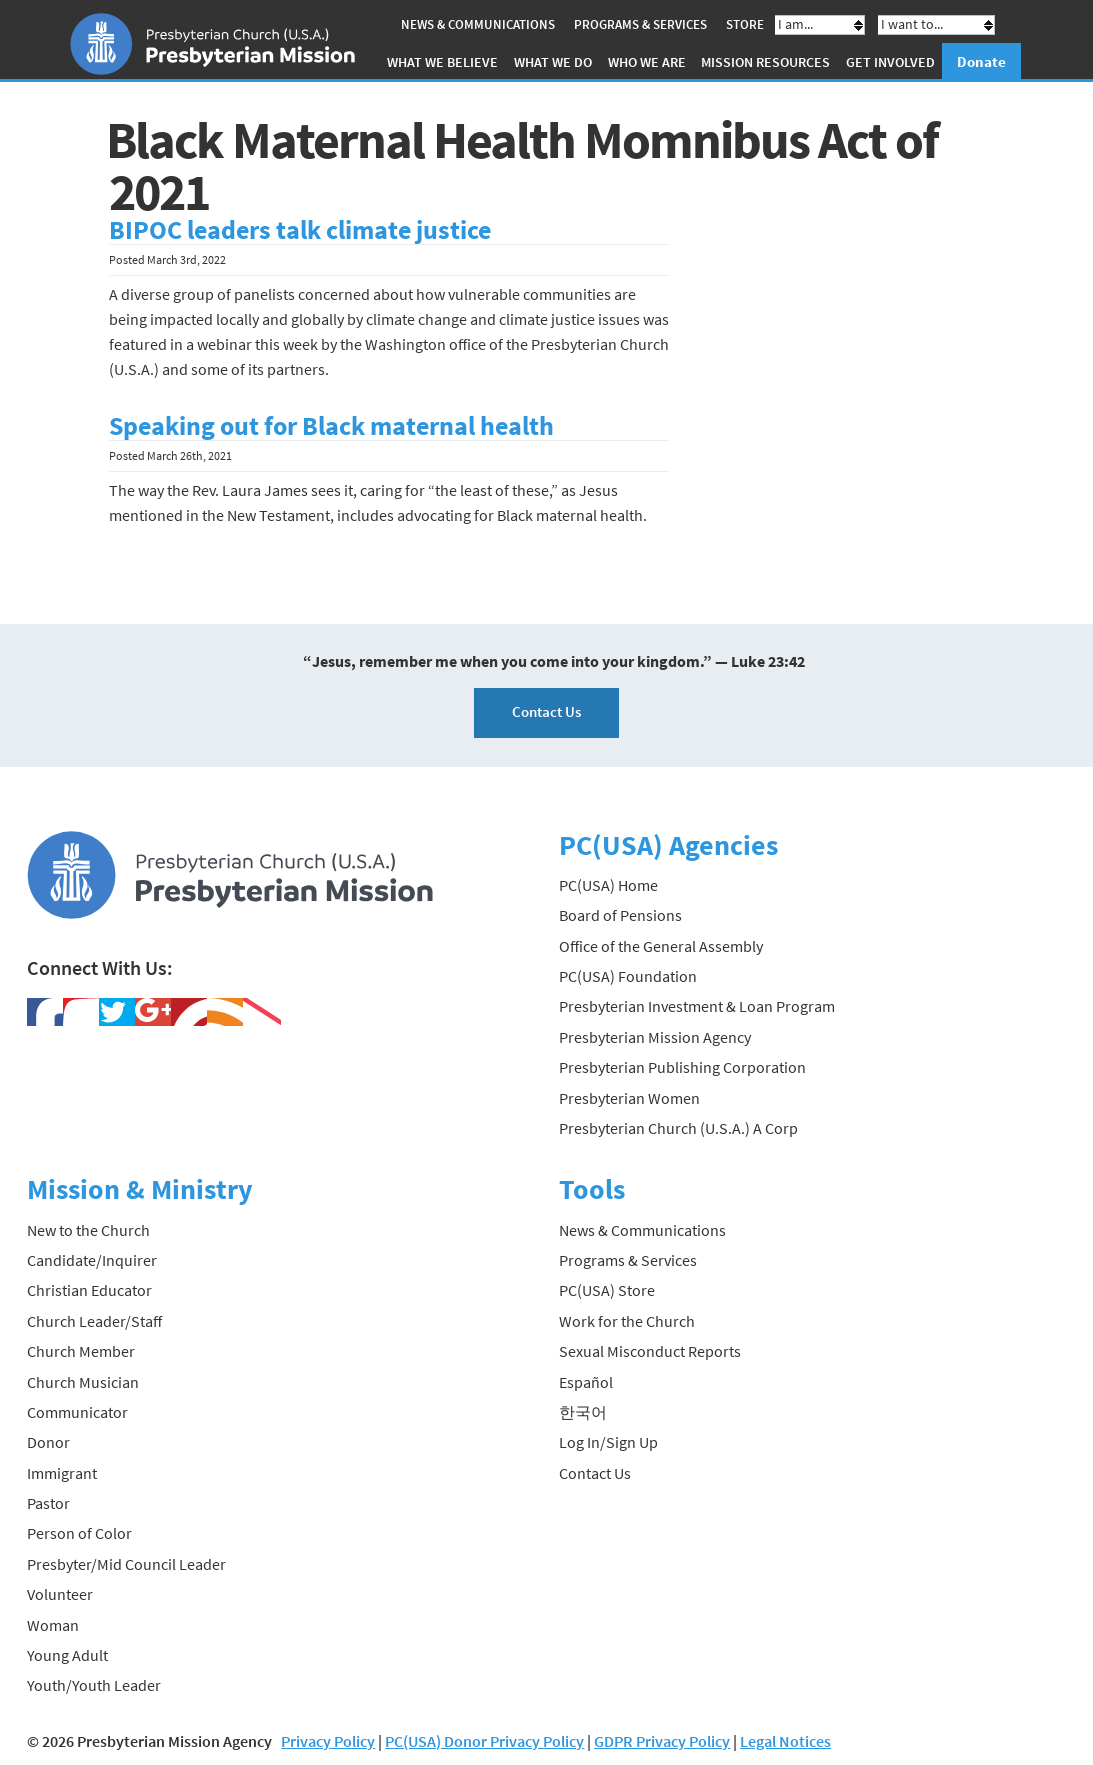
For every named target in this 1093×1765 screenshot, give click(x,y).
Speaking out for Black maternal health (331, 426)
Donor (48, 1442)
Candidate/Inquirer (92, 1260)
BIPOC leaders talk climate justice (300, 230)
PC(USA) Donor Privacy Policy (484, 1741)
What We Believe (442, 62)
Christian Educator (89, 1290)
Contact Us (546, 711)
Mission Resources (765, 62)
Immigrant (62, 1473)
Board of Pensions (620, 915)
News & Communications (478, 24)
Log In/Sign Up (608, 1442)
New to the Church (88, 1230)
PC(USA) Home (608, 885)
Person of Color (79, 1533)
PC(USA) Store (607, 1290)
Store (745, 24)
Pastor (48, 1503)
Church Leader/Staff (94, 1321)
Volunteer (60, 1594)
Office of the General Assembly (661, 946)
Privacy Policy (328, 1741)
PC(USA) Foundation (628, 976)
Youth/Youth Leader (94, 1685)
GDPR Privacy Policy (662, 1741)
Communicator (77, 1412)
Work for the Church (627, 1321)
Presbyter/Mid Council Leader (126, 1564)
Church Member (81, 1351)
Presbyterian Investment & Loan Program (697, 1006)
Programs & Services (640, 24)
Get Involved (890, 62)
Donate (981, 61)
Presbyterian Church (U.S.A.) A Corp (678, 1128)
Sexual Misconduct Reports (650, 1351)
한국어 (583, 1412)
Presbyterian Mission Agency (655, 1037)
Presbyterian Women (629, 1098)
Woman (53, 1625)
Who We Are (647, 62)
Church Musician (83, 1382)
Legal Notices (785, 1741)
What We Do (553, 62)
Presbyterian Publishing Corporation (682, 1067)
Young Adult (67, 1655)
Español (586, 1382)
